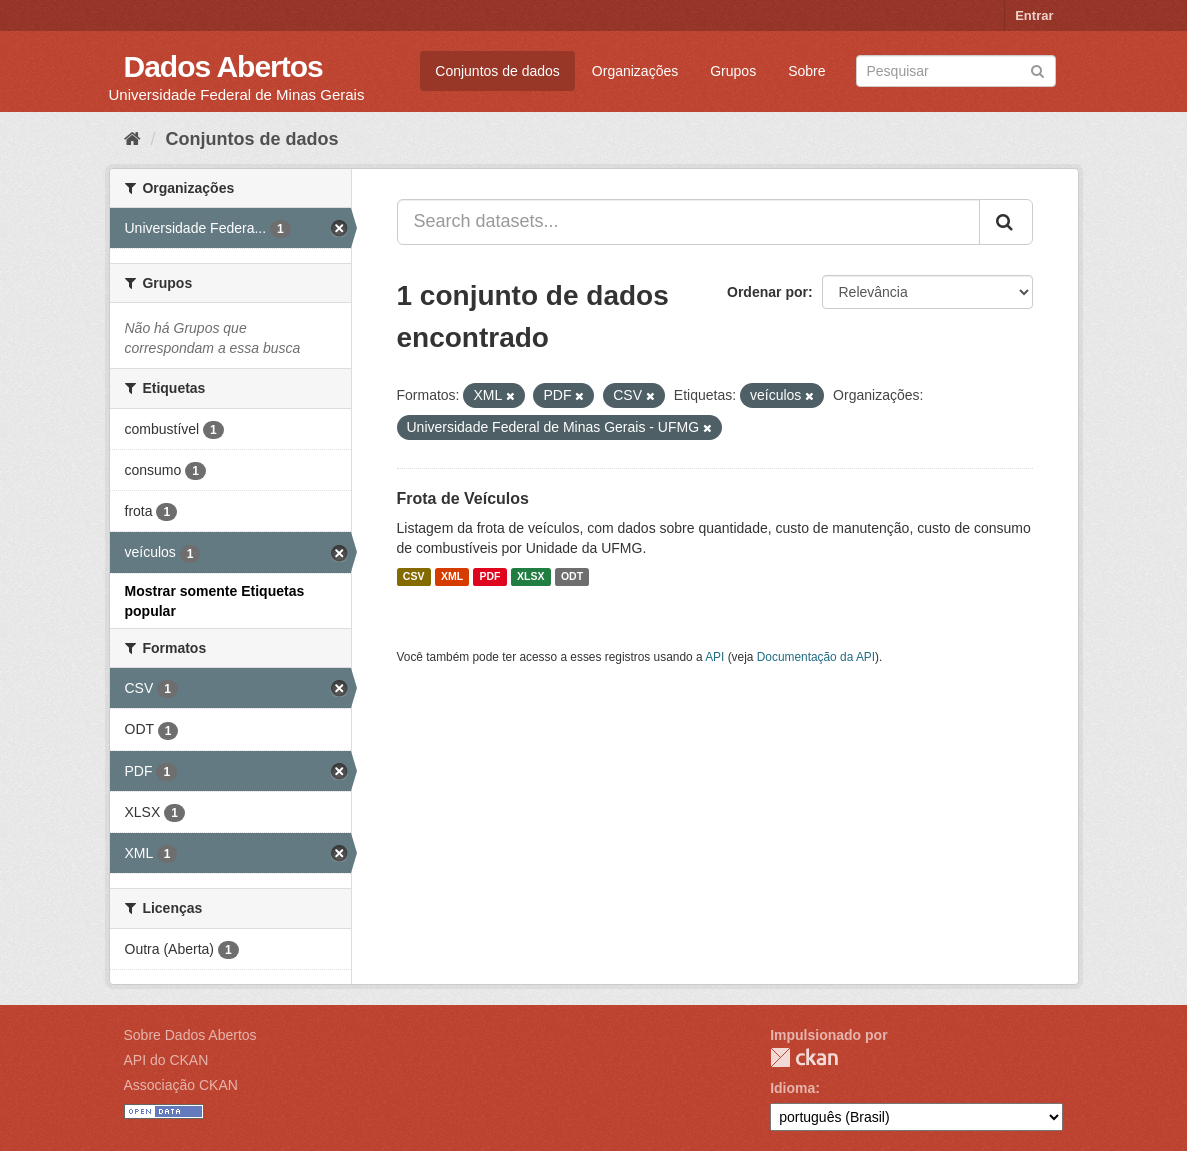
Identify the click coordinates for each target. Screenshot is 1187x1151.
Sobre (806, 71)
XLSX (530, 577)
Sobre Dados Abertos (190, 1035)
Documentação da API (816, 657)
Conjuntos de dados (497, 71)
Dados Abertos (223, 66)
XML (452, 577)
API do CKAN (166, 1060)
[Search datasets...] (688, 222)
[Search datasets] (956, 71)
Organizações (635, 71)
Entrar (1034, 15)
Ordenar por (767, 292)
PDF (490, 577)
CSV (414, 577)
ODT (572, 577)
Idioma (792, 1088)
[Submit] (1037, 69)
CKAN (804, 1057)
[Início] (132, 139)
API (714, 657)
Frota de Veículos (463, 498)
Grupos (733, 71)
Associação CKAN (181, 1085)
